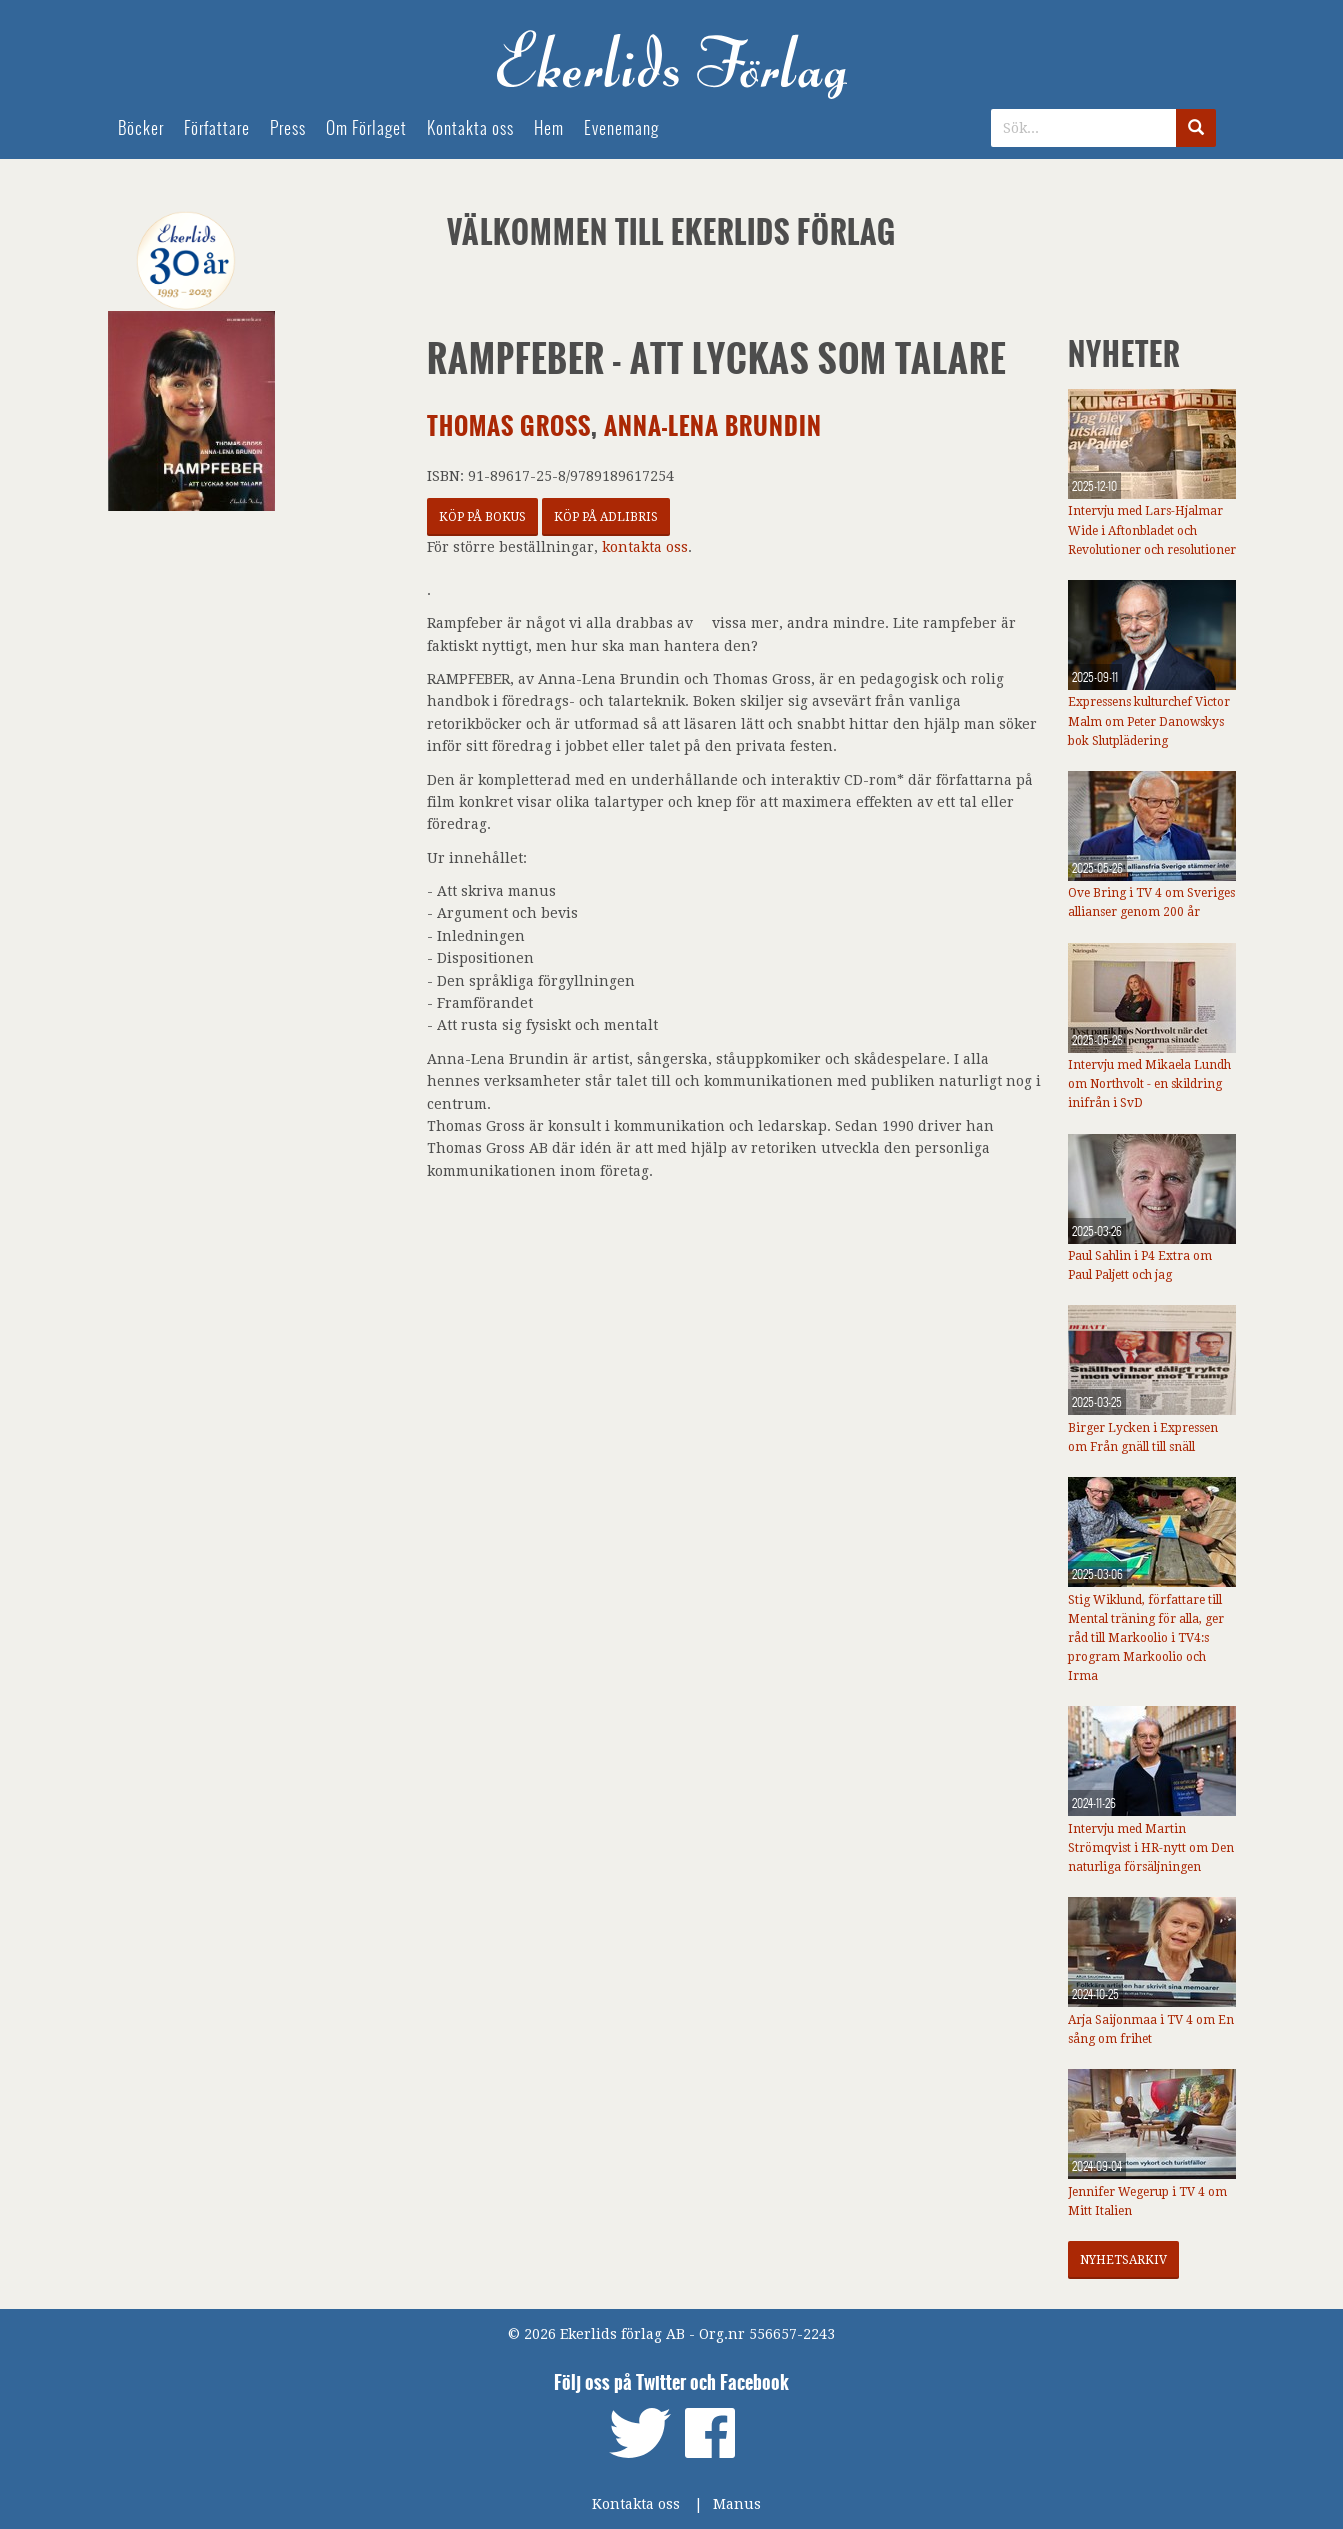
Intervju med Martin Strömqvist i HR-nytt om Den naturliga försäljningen (1151, 1848)
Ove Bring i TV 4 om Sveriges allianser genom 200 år (1151, 902)
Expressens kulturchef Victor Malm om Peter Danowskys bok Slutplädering (1149, 721)
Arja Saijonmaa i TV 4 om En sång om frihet (1151, 2029)
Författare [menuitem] (217, 128)
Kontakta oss (636, 2504)
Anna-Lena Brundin (713, 426)
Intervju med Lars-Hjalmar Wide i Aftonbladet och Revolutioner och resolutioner (1152, 530)
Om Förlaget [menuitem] (366, 128)
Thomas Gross (509, 426)
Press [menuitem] (288, 128)
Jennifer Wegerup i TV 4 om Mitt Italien (1147, 2201)
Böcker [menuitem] (141, 128)
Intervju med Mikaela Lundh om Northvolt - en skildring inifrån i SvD (1149, 1084)
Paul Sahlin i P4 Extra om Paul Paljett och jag (1140, 1265)
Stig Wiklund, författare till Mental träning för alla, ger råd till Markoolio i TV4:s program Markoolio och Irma (1146, 1638)
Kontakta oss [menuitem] (470, 128)
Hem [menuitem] (549, 128)
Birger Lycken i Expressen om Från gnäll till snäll (1143, 1437)
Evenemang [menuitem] (621, 128)
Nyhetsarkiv (1123, 2260)
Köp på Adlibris (606, 517)
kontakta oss (645, 547)
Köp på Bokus (482, 517)
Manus (737, 2504)
